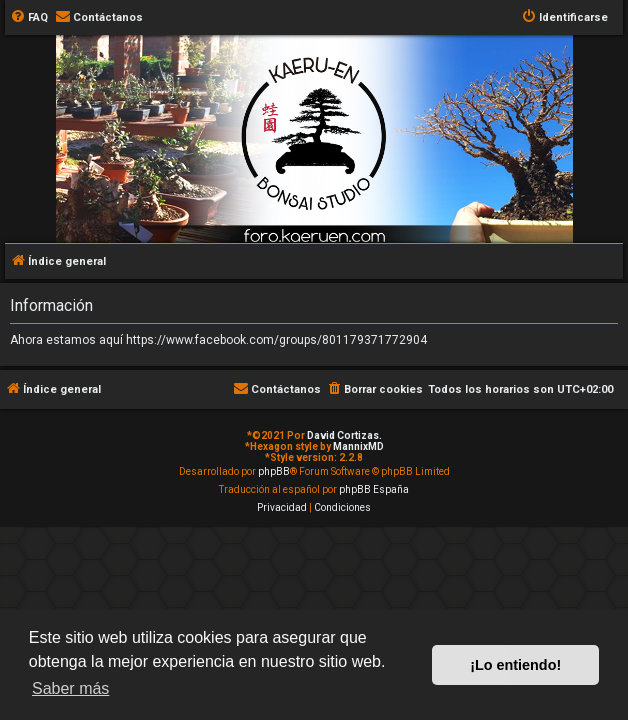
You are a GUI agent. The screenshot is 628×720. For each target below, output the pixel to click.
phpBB (274, 471)
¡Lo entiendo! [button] (515, 665)
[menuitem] (29, 18)
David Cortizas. (344, 435)
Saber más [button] (70, 688)
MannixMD (358, 446)
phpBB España (374, 489)
